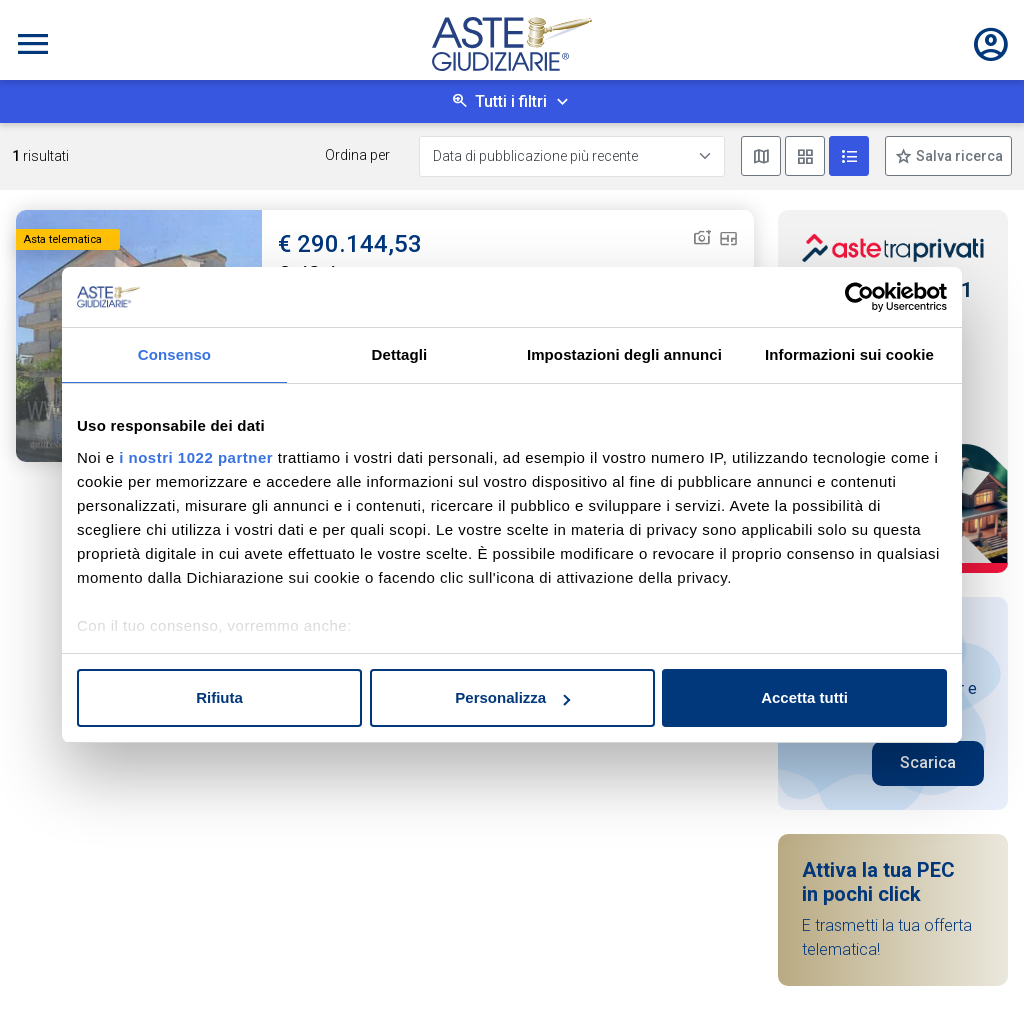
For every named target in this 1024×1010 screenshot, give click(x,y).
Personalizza (512, 697)
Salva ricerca (958, 156)
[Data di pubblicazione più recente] (572, 156)
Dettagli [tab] (400, 354)
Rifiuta (219, 697)
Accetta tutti (804, 697)
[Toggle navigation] (33, 44)
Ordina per (357, 155)
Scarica (928, 762)
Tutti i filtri (511, 101)
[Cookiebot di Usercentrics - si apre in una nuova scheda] (859, 297)
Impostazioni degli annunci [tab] (624, 354)
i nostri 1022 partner (196, 457)
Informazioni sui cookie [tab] (849, 354)
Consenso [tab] (174, 354)
